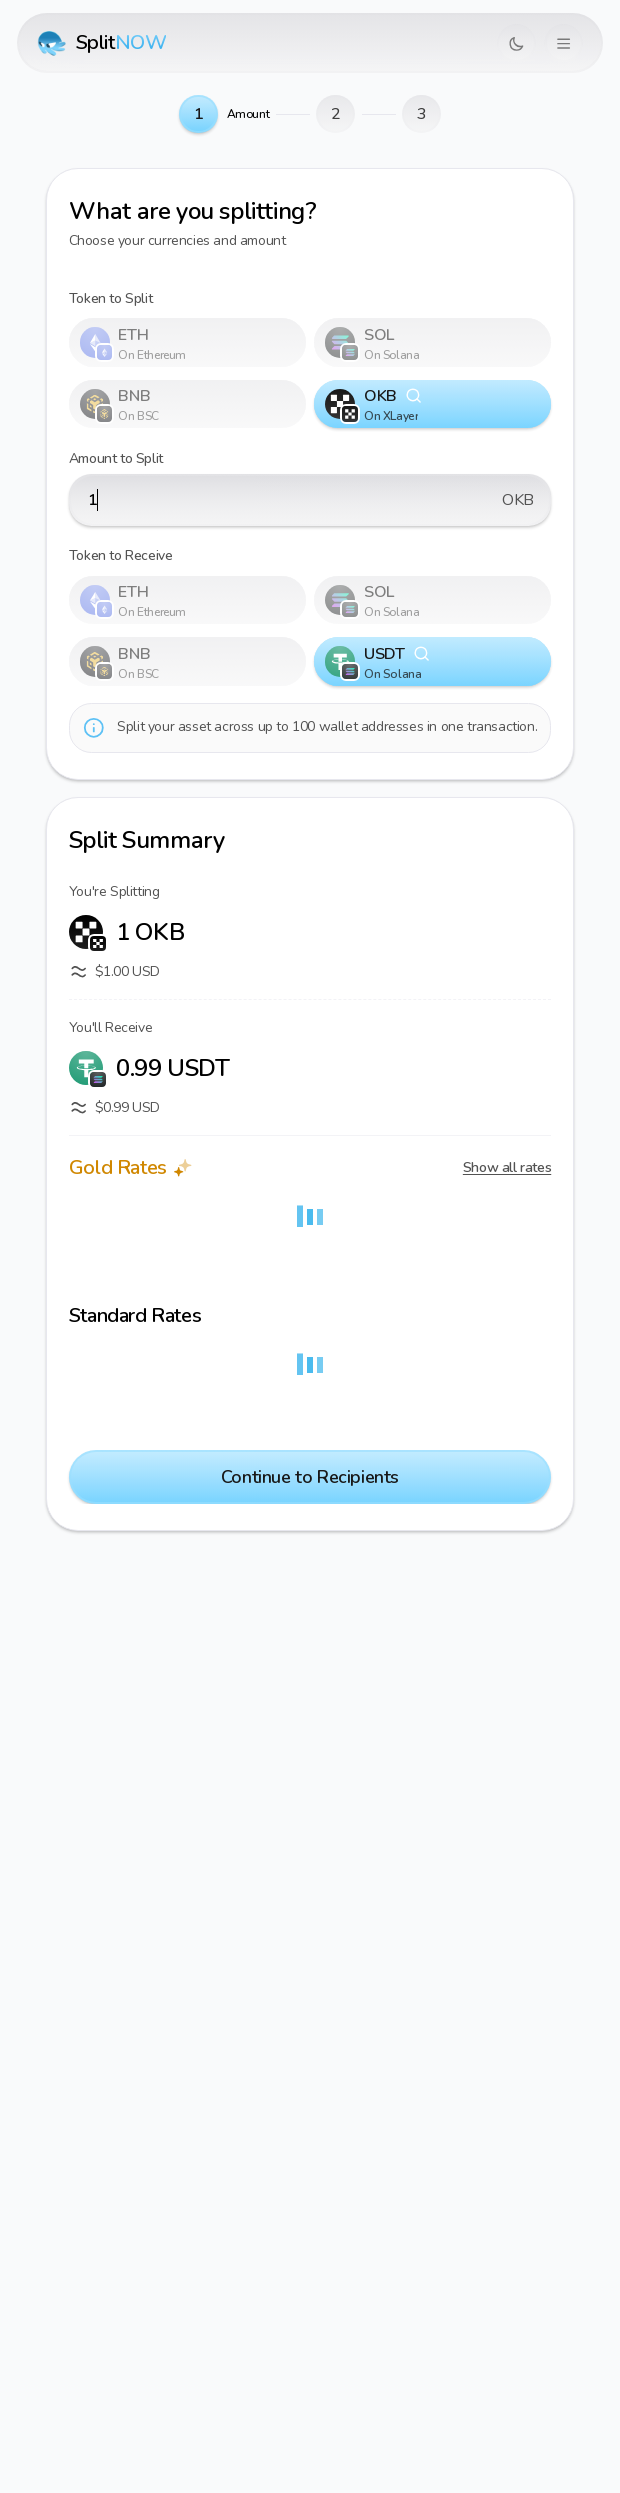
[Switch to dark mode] (516, 43)
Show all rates (507, 1167)
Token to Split (110, 298)
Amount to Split (116, 458)
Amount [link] (248, 114)
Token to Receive (121, 555)
